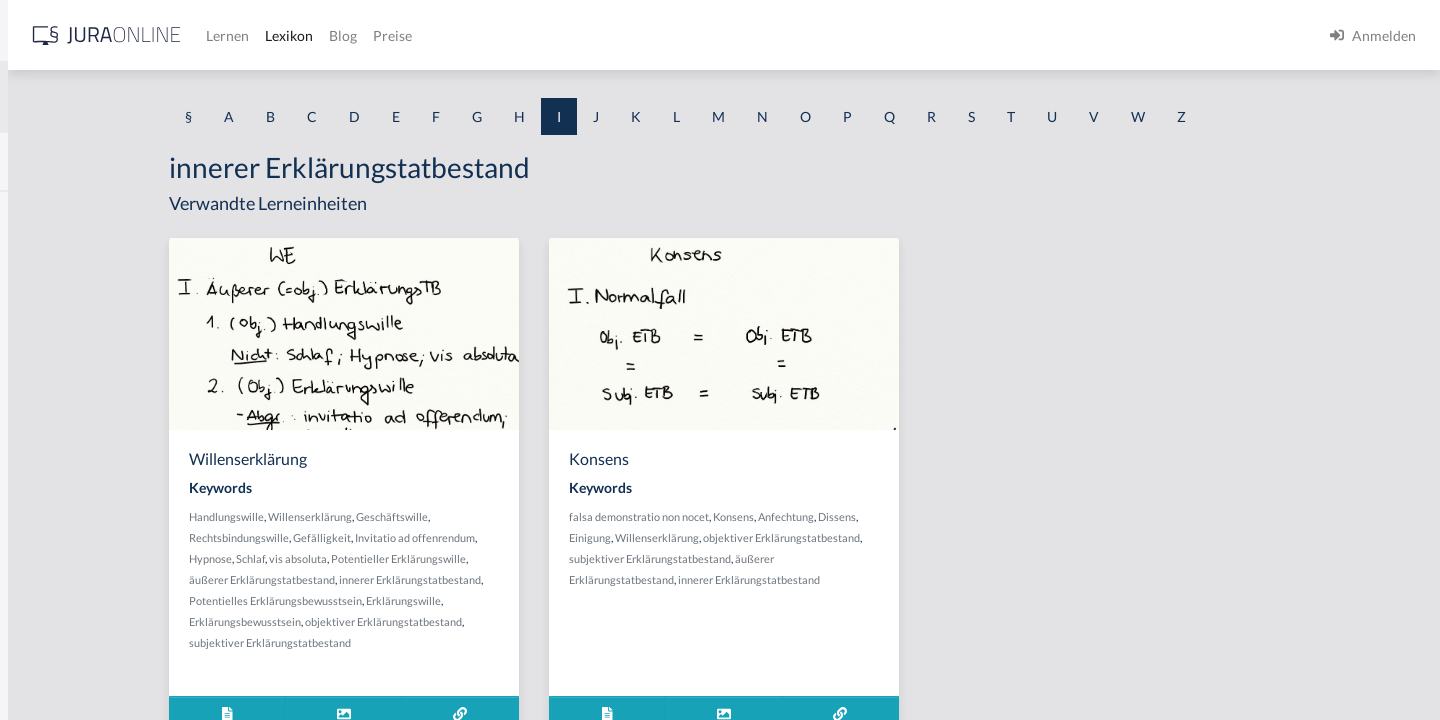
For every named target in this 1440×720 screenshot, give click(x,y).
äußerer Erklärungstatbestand (428, 579)
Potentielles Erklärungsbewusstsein (441, 600)
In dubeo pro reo (67, 437)
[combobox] (160, 97)
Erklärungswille (569, 600)
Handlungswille (392, 516)
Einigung (749, 537)
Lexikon (601, 35)
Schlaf (416, 558)
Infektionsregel (62, 662)
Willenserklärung (476, 516)
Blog (655, 35)
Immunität (48, 392)
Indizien (40, 617)
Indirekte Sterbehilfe (79, 572)
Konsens (892, 516)
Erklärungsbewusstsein (411, 621)
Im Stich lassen (61, 347)
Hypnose (376, 558)
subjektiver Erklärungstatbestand (436, 642)
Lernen (539, 35)
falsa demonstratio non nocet (798, 516)
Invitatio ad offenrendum (581, 537)
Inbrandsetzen (60, 527)
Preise (704, 35)
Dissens (996, 516)
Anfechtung (945, 516)
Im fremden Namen (76, 302)
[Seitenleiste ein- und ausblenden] (288, 30)
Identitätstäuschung (77, 257)
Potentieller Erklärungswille (564, 558)
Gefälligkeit (488, 537)
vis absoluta (464, 558)
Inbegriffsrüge (60, 482)
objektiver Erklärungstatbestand (549, 621)
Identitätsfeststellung (81, 212)
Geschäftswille (558, 516)
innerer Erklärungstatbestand (576, 579)
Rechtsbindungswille (405, 537)
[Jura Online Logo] (419, 35)
